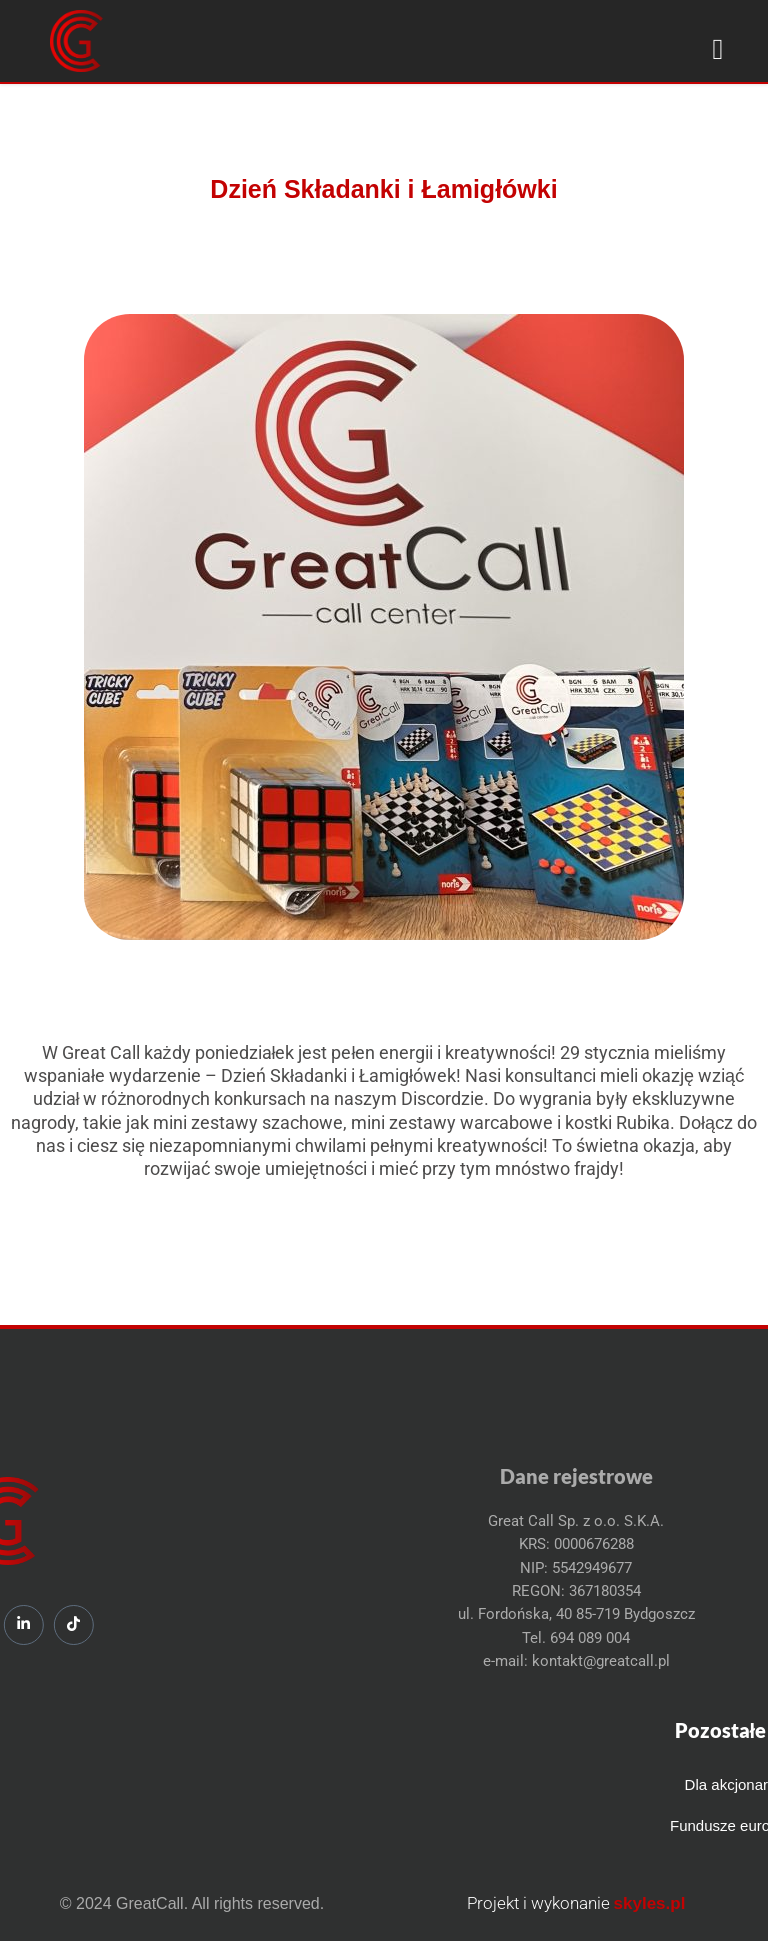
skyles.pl (650, 1903)
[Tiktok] (22, 1625)
